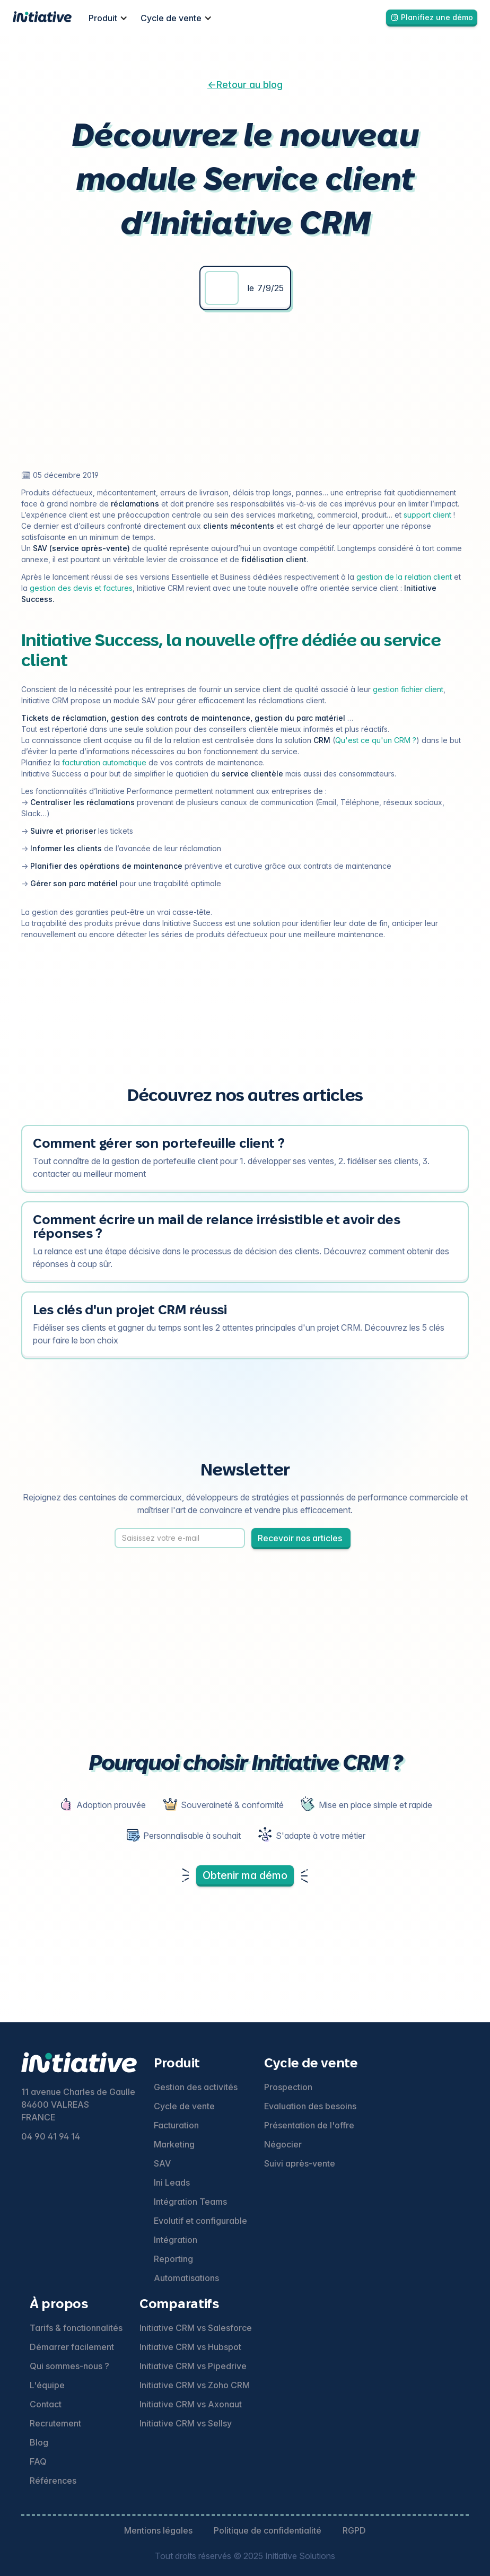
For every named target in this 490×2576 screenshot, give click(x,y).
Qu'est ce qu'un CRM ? (375, 740)
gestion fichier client (408, 689)
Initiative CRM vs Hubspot (190, 2347)
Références (53, 2480)
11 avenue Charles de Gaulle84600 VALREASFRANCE (78, 2104)
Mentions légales (158, 2530)
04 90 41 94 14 (50, 2136)
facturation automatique (104, 762)
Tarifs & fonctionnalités (76, 2327)
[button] (108, 18)
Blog (39, 2442)
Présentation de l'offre (309, 2125)
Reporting (173, 2259)
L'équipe (47, 2385)
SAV (162, 2163)
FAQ (38, 2461)
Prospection (288, 2087)
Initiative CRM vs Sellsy (185, 2423)
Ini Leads (172, 2182)
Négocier (283, 2144)
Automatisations (186, 2278)
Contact (46, 2404)
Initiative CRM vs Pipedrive (193, 2366)
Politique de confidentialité (267, 2530)
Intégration (175, 2239)
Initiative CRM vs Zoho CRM (194, 2385)
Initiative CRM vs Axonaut (190, 2404)
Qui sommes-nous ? (69, 2366)
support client (427, 514)
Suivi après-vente (299, 2163)
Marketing (174, 2144)
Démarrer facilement (72, 2347)
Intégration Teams (190, 2201)
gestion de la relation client (404, 576)
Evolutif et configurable (200, 2220)
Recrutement (55, 2423)
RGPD (354, 2530)
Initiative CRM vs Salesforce (195, 2327)
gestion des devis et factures (81, 587)
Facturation (176, 2125)
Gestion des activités (196, 2087)
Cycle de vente (184, 2106)
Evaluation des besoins (310, 2106)
